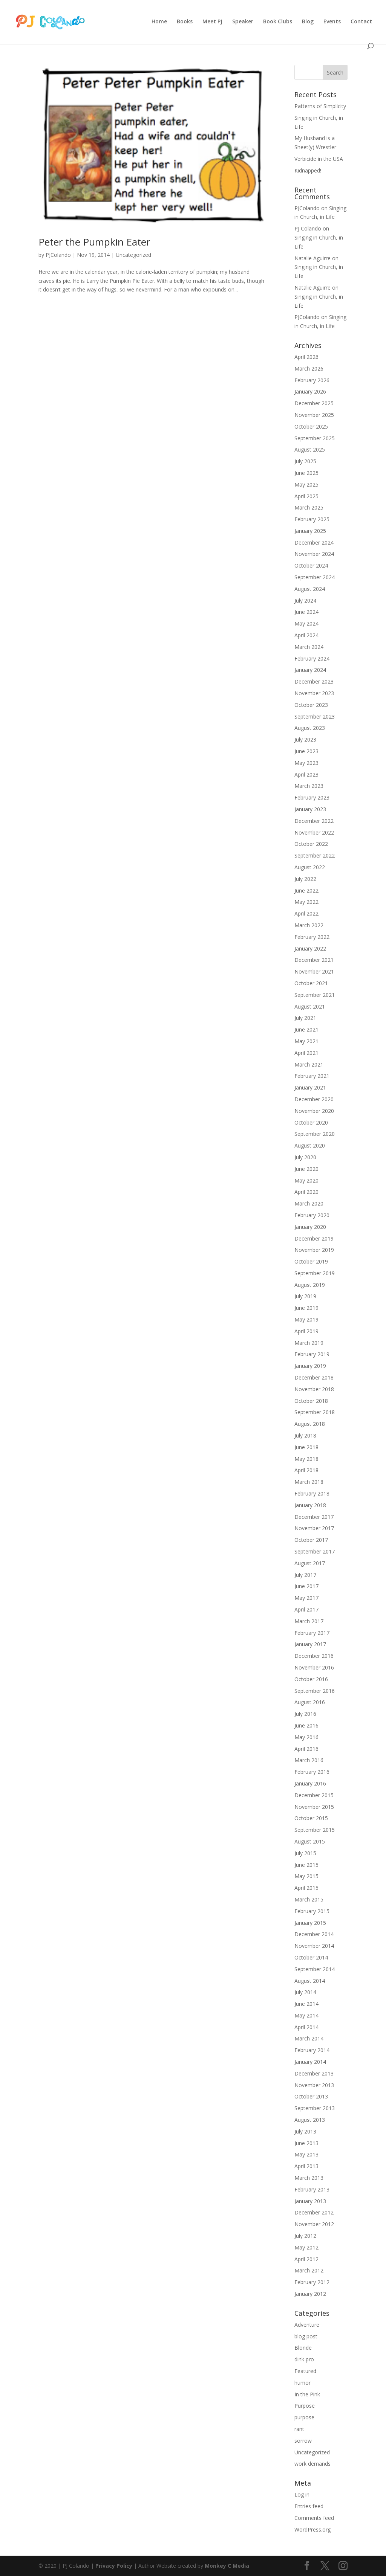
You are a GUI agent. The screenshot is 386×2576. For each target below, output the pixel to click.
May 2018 (306, 1458)
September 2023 (314, 716)
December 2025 (314, 403)
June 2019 (306, 1307)
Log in (301, 2494)
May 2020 (306, 1180)
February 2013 (311, 2189)
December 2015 (314, 1795)
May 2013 (306, 2154)
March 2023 (308, 785)
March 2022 (308, 925)
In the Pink (307, 2394)
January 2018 (310, 1505)
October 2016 (311, 1679)
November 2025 (314, 414)
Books (185, 22)
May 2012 (306, 2247)
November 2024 (314, 553)
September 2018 (314, 1412)
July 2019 (305, 1296)
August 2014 (309, 1980)
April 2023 (306, 774)
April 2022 (306, 913)
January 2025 (310, 530)
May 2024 (306, 623)
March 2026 (308, 368)
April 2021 (306, 1052)
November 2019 (314, 1249)
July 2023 (305, 739)
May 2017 (306, 1597)
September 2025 (314, 438)
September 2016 (314, 1690)
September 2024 (314, 577)
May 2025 (306, 484)
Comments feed (314, 2517)
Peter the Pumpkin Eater (94, 242)
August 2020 (309, 1145)
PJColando (58, 254)
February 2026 (311, 380)
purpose (304, 2417)
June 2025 (306, 472)
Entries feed (308, 2506)
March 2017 (308, 1621)
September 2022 (314, 855)
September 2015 (314, 1829)
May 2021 (306, 1041)
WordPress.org (312, 2529)
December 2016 (314, 1655)
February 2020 (311, 1215)
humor (302, 2382)
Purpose (304, 2405)
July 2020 (305, 1157)
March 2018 (308, 1481)
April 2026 (306, 356)
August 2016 (309, 1702)
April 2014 (306, 2027)
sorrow (303, 2440)
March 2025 (308, 507)
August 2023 (309, 727)
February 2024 (311, 658)
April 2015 (306, 1887)
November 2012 (314, 2224)
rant (299, 2429)
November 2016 (314, 1667)
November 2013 (314, 2085)
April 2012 (306, 2259)
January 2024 (310, 669)
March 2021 (308, 1064)
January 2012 (310, 2293)
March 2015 (308, 1899)
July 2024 (305, 600)
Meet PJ (212, 22)
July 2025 (305, 461)
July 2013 (305, 2131)
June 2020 (306, 1168)
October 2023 (311, 704)
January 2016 (310, 1783)
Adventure (306, 2324)
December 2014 (314, 1934)
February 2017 (311, 1632)
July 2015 (305, 1853)
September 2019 (314, 1273)
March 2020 (308, 1203)
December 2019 (314, 1238)
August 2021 (309, 1006)
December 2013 (314, 2073)
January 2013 (310, 2201)
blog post (305, 2336)
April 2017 (306, 1609)
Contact (361, 22)
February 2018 (311, 1493)
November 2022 (314, 832)
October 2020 (311, 1122)
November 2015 (314, 1806)
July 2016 (305, 1713)
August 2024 (309, 588)
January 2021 (310, 1087)
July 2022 (305, 878)
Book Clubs (277, 22)
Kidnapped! (307, 170)
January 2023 (310, 809)
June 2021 (306, 1029)
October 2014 (311, 1957)
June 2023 (306, 751)
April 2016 (306, 1748)
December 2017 (314, 1516)
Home (159, 22)
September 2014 (314, 1969)
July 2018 (305, 1435)
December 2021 (314, 959)
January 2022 (310, 948)
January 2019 (310, 1365)
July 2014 (305, 1992)
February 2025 (311, 519)
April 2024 (306, 635)
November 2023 (314, 693)
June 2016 (306, 1725)
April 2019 (306, 1331)
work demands (312, 2463)
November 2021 (314, 971)
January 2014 (310, 2061)
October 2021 (311, 983)
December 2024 (314, 542)
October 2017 (311, 1539)
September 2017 (314, 1551)
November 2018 (314, 1389)
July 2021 (305, 1017)
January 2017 (310, 1644)
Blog (308, 22)
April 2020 (306, 1191)
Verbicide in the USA (318, 158)
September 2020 (314, 1133)
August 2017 (309, 1563)
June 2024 (306, 611)
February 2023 (311, 797)
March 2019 (308, 1342)
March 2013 (308, 2177)
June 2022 (306, 890)
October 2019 (311, 1261)
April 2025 (306, 496)
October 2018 (311, 1400)
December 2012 (314, 2212)
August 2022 (309, 867)
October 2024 (311, 565)
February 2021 (311, 1075)
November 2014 (314, 1945)
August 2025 (309, 449)
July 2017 (305, 1574)
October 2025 (311, 426)
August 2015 (309, 1841)
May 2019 (306, 1319)
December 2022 (314, 820)
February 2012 (311, 2282)
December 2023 (314, 681)
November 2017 (314, 1528)
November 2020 (314, 1110)
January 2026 (310, 391)
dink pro (304, 2359)
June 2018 (306, 1447)
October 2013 (311, 2096)
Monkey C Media (227, 2565)
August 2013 (309, 2119)
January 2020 (310, 1226)
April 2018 (306, 1470)
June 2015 (306, 1864)
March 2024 (308, 646)
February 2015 (311, 1911)
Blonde (303, 2347)
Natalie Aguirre (312, 258)
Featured (305, 2371)
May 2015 (306, 1876)
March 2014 (308, 2038)
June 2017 (306, 1586)
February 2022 (311, 936)
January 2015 (310, 1922)
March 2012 (308, 2270)
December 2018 (314, 1377)
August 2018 (309, 1423)
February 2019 (311, 1354)
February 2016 (311, 1771)
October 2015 (311, 1818)
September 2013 (314, 2108)
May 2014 (306, 2015)
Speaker (242, 22)
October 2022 (311, 843)
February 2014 (311, 2050)
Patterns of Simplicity (320, 106)
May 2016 (306, 1737)
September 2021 (314, 994)
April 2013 (306, 2166)
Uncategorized (133, 254)
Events (332, 22)
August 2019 (309, 1284)
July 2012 (305, 2235)
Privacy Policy (113, 2565)
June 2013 (306, 2143)
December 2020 (314, 1099)
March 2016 (308, 1760)
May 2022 (306, 901)
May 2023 (306, 762)
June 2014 (306, 2003)
